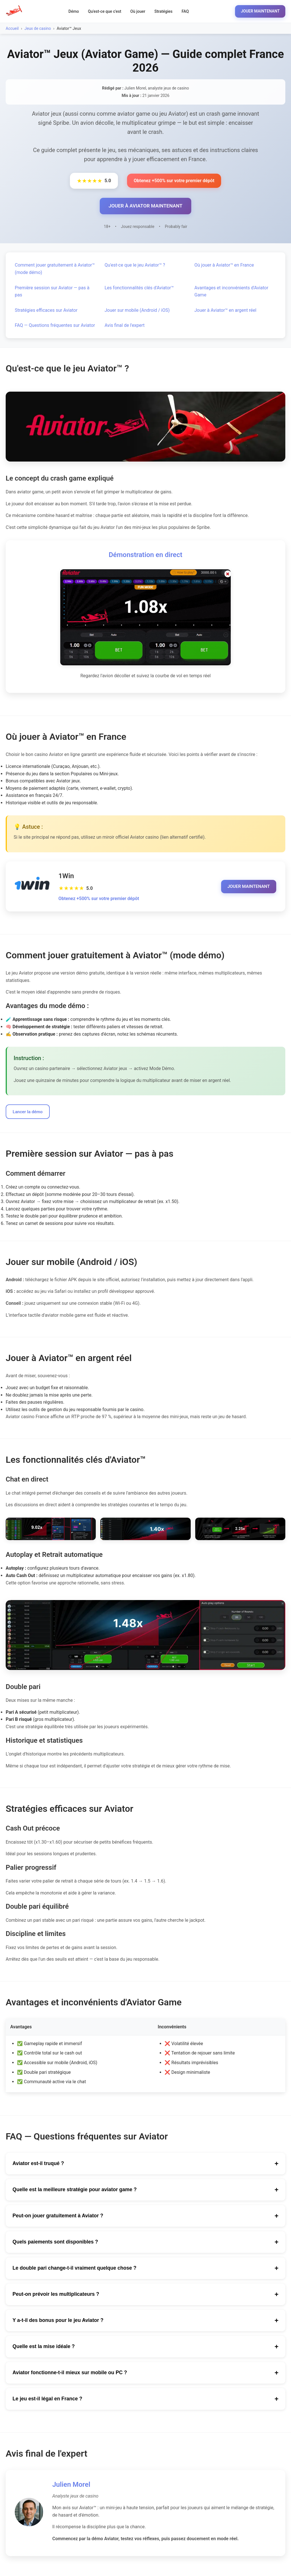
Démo (73, 11)
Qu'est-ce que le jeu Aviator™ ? (135, 266)
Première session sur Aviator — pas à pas (52, 292)
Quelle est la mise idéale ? (145, 2348)
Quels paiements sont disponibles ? (145, 2243)
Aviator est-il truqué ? (145, 2165)
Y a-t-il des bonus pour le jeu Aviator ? (145, 2322)
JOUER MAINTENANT (260, 11)
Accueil (12, 28)
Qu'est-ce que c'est (104, 11)
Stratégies (163, 11)
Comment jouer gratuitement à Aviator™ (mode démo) (55, 269)
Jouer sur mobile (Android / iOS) (137, 310)
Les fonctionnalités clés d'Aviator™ (139, 288)
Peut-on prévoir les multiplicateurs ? (145, 2296)
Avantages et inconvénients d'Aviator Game (231, 292)
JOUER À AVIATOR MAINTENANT (145, 206)
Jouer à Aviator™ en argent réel (225, 310)
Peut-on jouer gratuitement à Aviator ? (145, 2217)
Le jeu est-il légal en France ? (145, 2400)
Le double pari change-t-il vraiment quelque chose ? (145, 2270)
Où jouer (138, 11)
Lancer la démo (28, 1112)
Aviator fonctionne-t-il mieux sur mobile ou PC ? (145, 2374)
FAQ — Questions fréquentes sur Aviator (55, 326)
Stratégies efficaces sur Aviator (46, 310)
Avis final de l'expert (125, 326)
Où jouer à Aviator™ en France (224, 266)
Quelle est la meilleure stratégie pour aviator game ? (145, 2191)
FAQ (185, 11)
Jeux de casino (37, 28)
